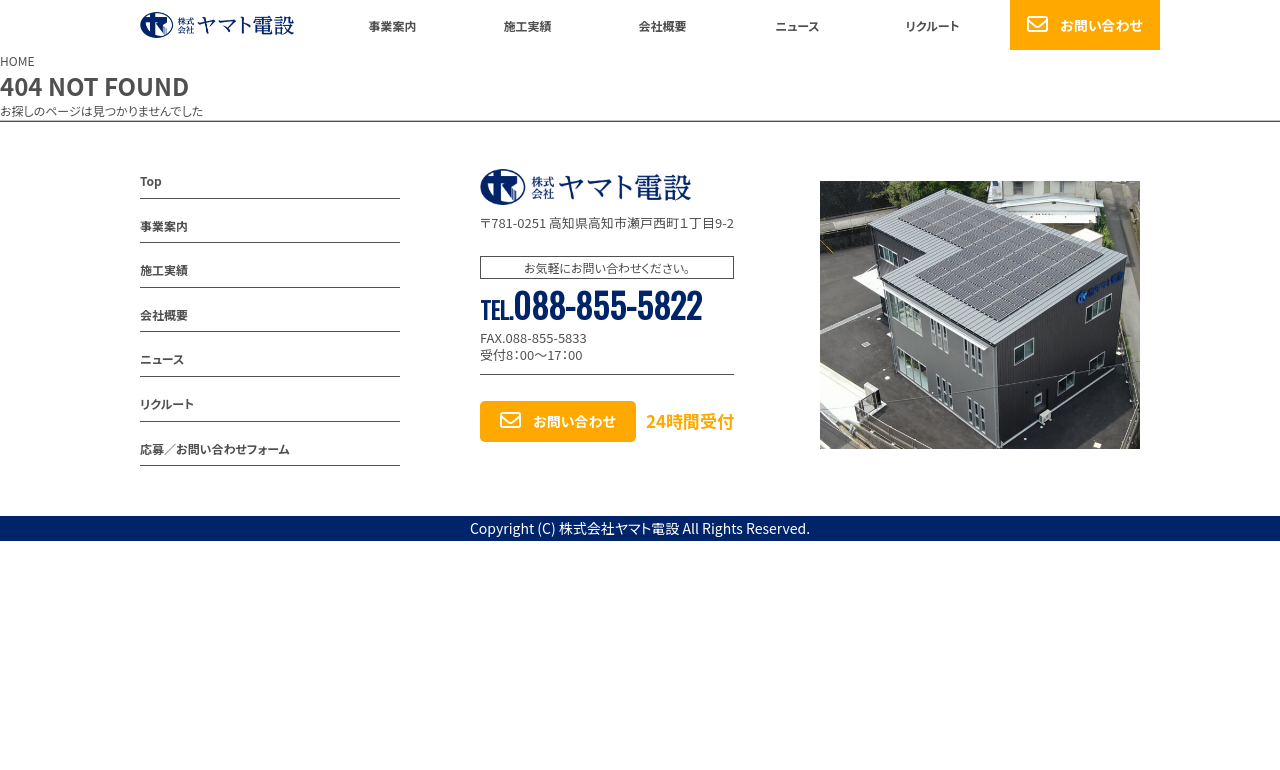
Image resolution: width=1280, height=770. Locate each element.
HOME (17, 60)
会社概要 (662, 25)
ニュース (797, 25)
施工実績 (527, 25)
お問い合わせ (1101, 25)
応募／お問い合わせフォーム (215, 448)
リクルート (932, 25)
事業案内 (392, 25)
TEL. (591, 310)
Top (151, 180)
